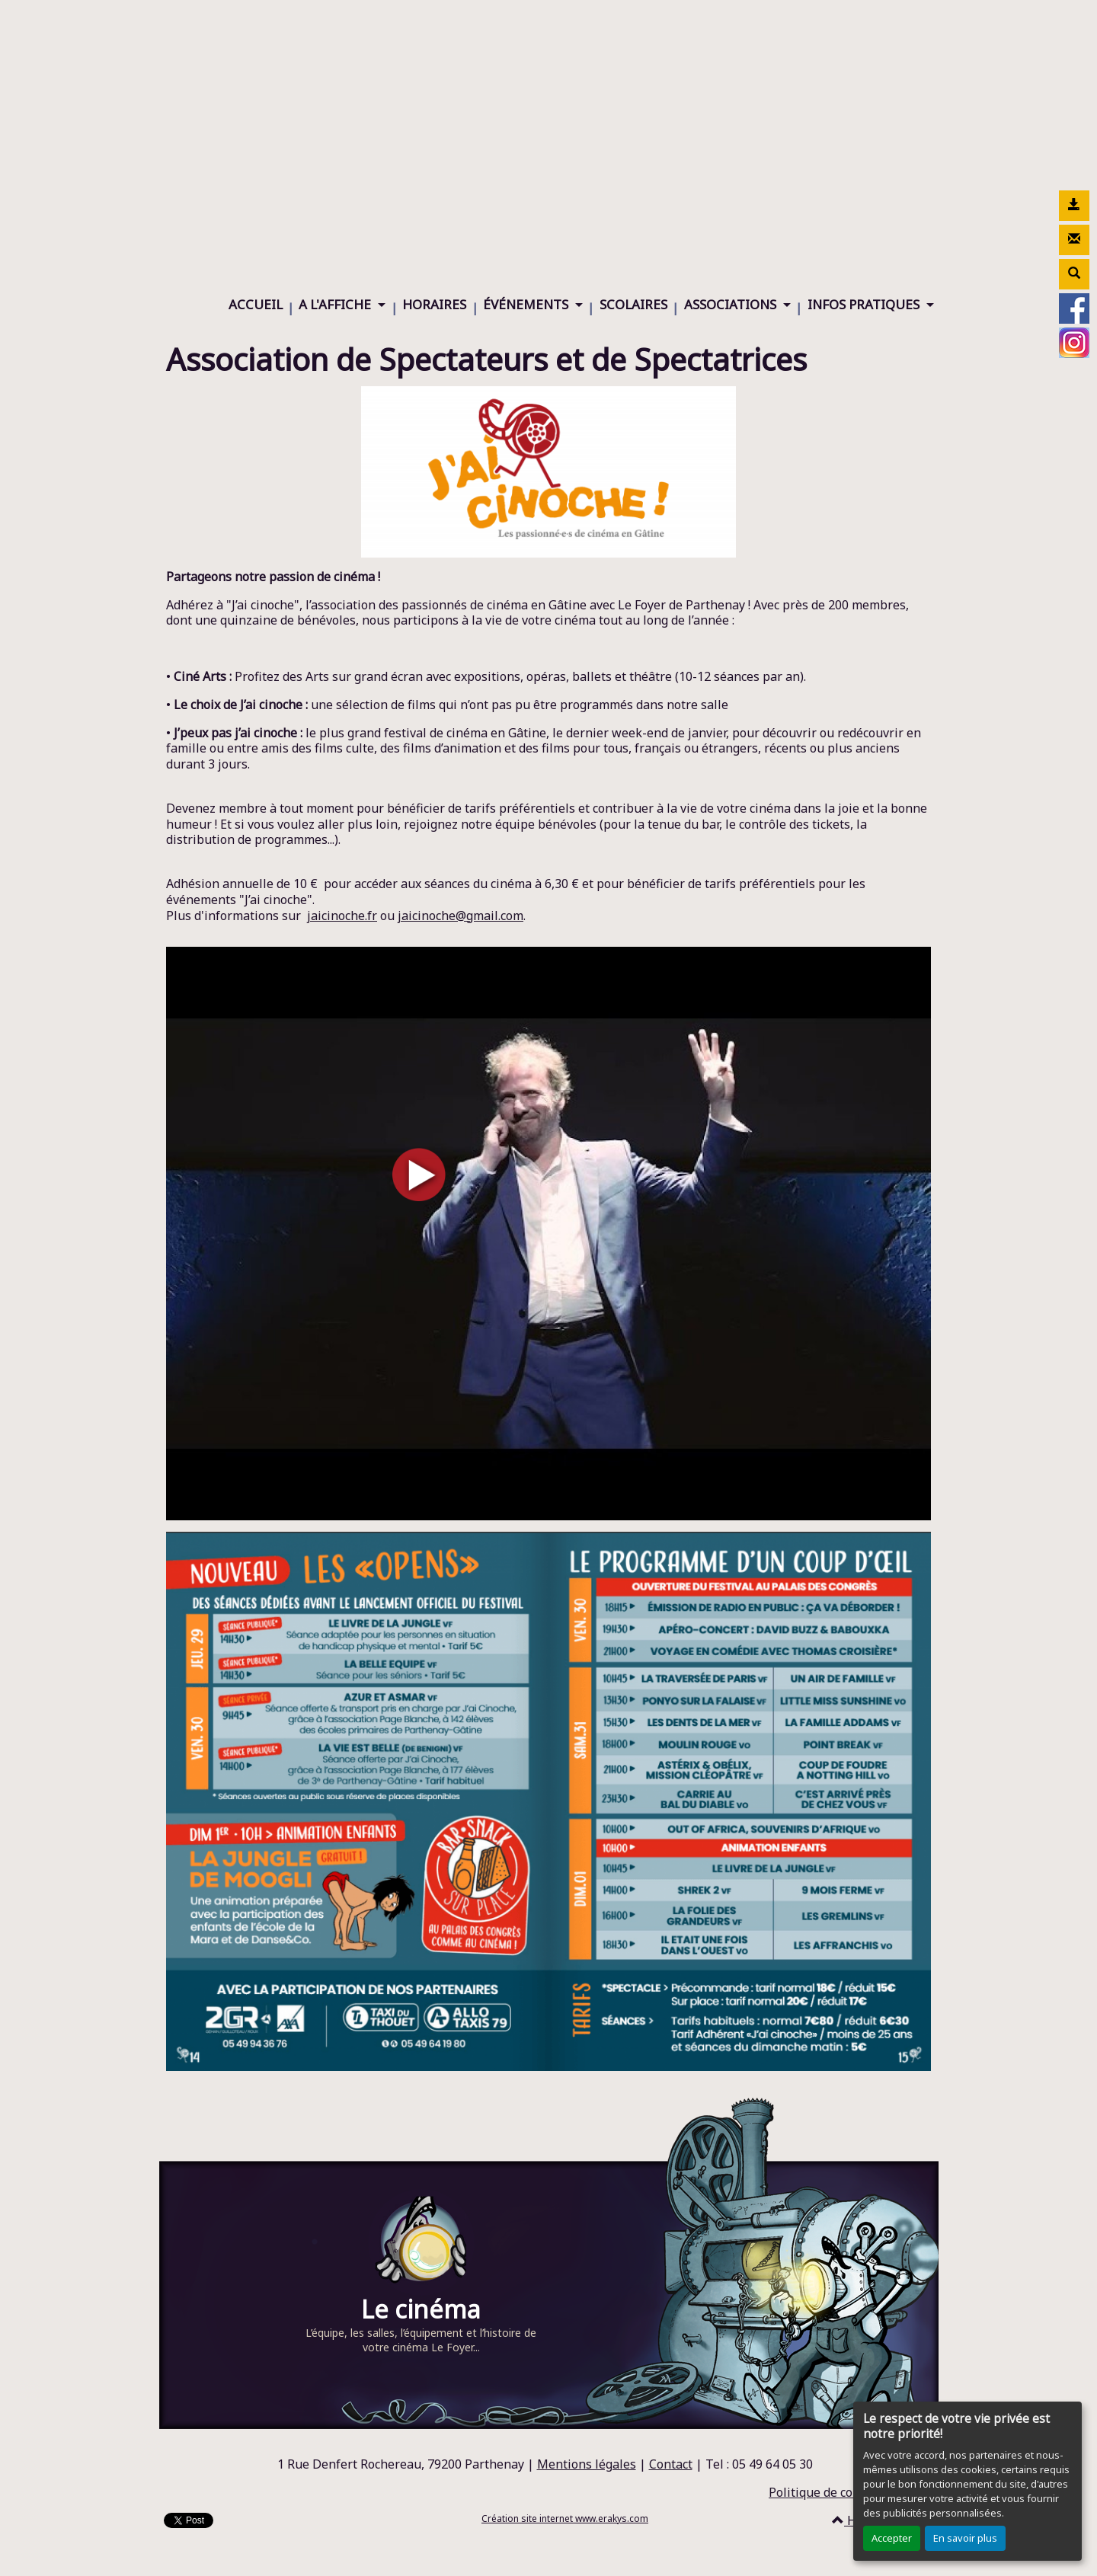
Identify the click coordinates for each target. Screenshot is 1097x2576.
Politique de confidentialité (846, 2492)
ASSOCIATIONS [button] (731, 304)
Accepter (892, 2538)
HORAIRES (434, 304)
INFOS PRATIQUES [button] (865, 304)
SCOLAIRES (633, 304)
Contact (670, 2464)
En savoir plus (965, 2538)
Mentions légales (586, 2464)
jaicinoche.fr (342, 915)
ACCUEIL (256, 304)
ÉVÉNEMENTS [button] (527, 304)
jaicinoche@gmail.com (460, 915)
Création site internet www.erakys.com (564, 2518)
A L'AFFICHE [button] (336, 304)
